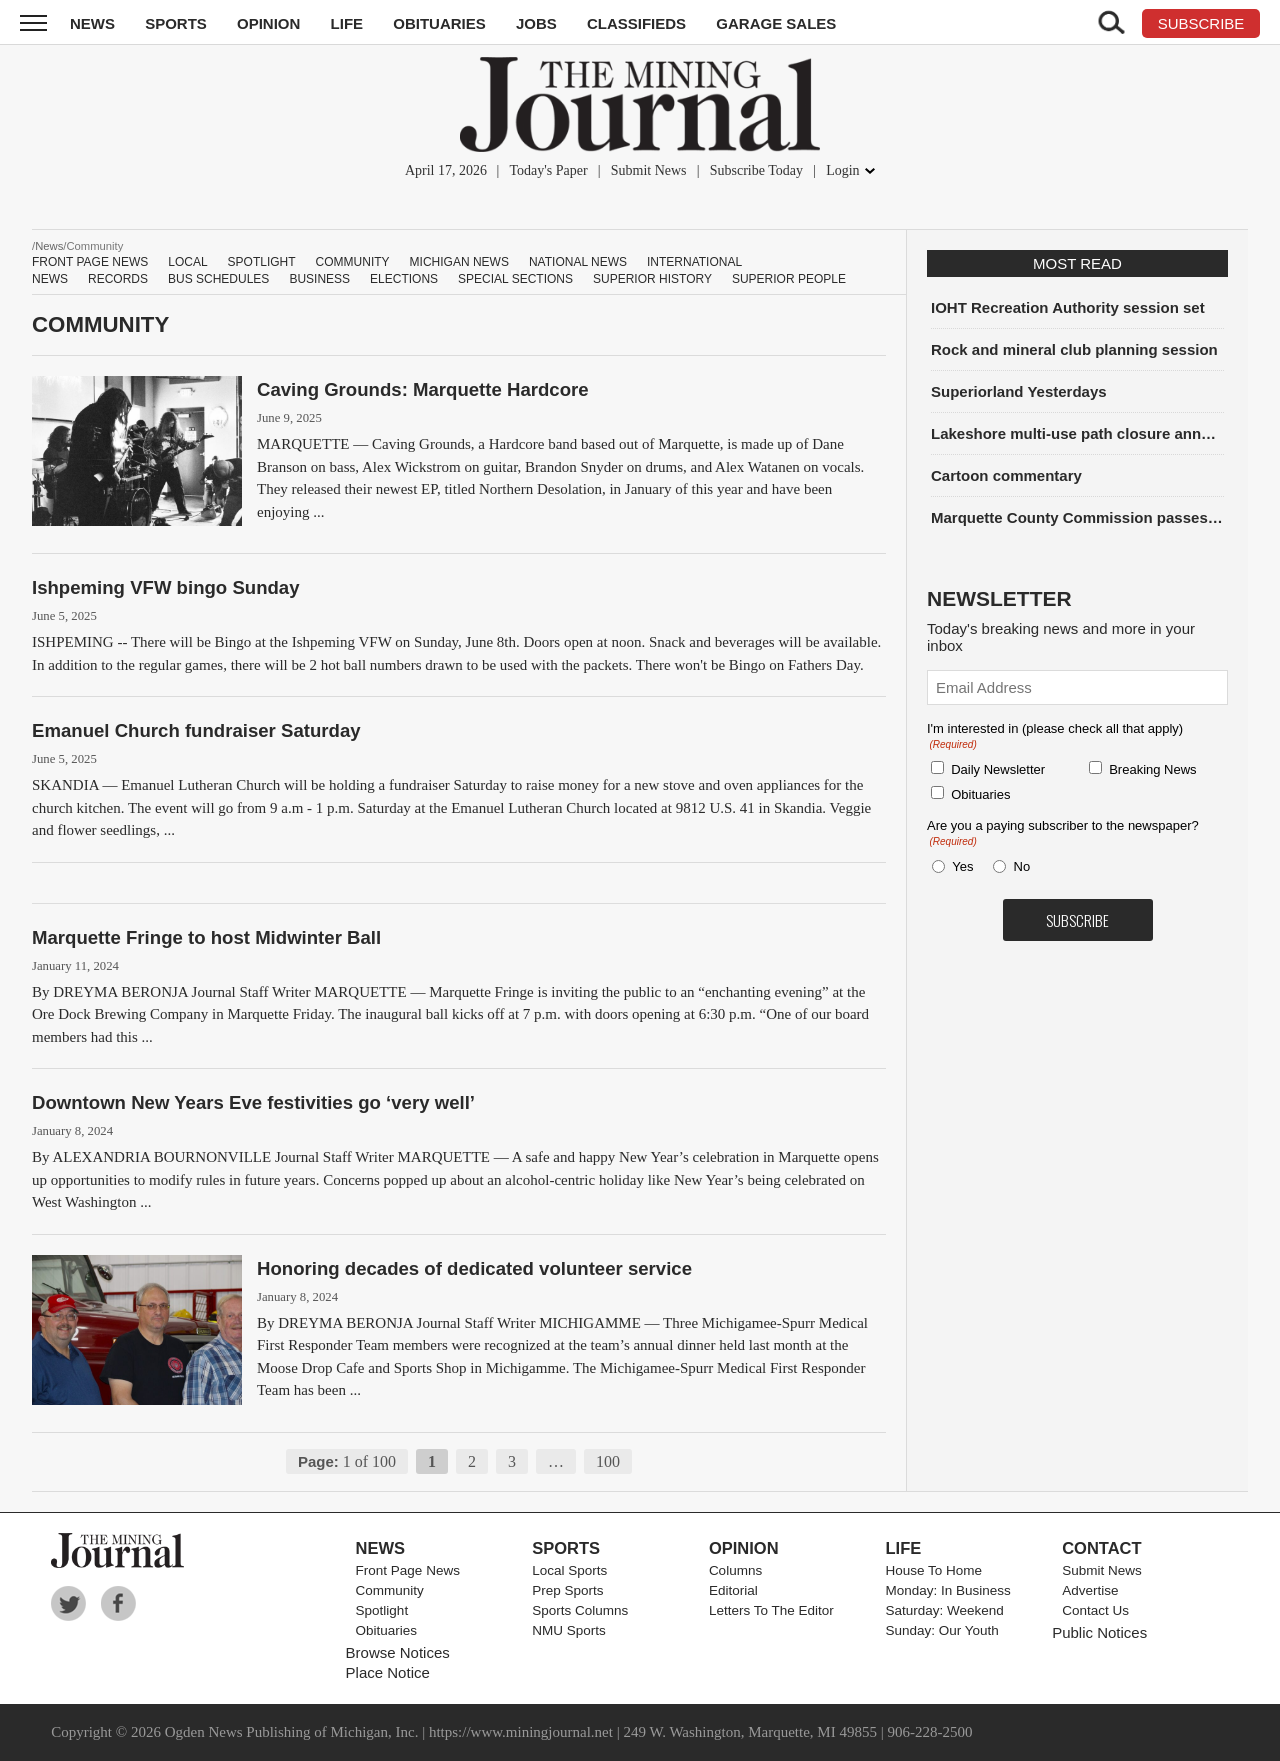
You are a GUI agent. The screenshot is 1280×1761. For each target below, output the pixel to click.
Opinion (268, 23)
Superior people (789, 279)
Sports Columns (580, 1610)
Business (319, 279)
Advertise (1090, 1590)
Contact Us (1095, 1610)
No (1022, 866)
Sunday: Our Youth (942, 1630)
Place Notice (388, 1672)
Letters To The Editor (771, 1610)
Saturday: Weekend (945, 1610)
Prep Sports (567, 1590)
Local (187, 262)
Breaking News (1152, 769)
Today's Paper (548, 170)
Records (118, 279)
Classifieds (636, 23)
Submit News (649, 170)
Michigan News (459, 262)
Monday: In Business (948, 1590)
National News (578, 262)
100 (608, 1461)
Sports (176, 23)
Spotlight (262, 262)
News (92, 23)
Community (353, 262)
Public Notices (1099, 1632)
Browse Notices (398, 1652)
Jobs (536, 23)
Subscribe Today (756, 170)
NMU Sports (569, 1630)
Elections (404, 279)
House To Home (934, 1570)
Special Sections (515, 279)
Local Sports (569, 1570)
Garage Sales (776, 23)
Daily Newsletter (998, 769)
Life (347, 23)
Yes (959, 866)
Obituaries (439, 23)
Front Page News (90, 262)
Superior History (652, 279)
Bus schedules (218, 279)
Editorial (733, 1590)
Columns (735, 1570)
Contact (1101, 1548)
